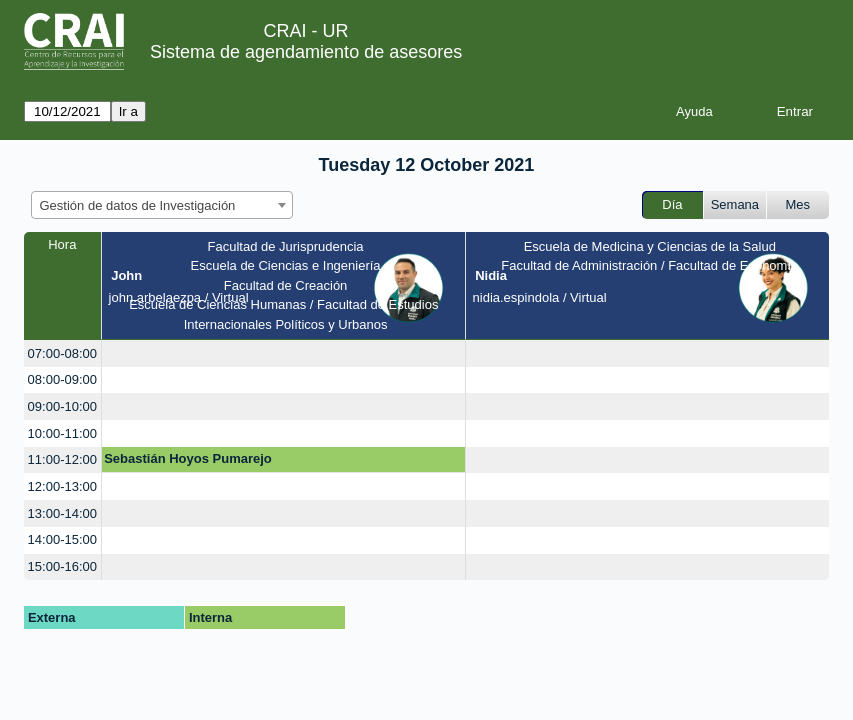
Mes (798, 204)
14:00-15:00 (62, 539)
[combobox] (162, 205)
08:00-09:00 (62, 379)
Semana (735, 204)
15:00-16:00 (62, 566)
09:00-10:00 (62, 406)
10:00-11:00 (62, 433)
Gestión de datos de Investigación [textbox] (138, 205)
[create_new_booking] (283, 353)
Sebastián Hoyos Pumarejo (188, 458)
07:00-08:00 (62, 353)
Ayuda (694, 111)
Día (672, 204)
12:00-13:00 (62, 486)
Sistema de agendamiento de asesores (306, 52)
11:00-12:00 (62, 459)
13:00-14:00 (62, 513)
